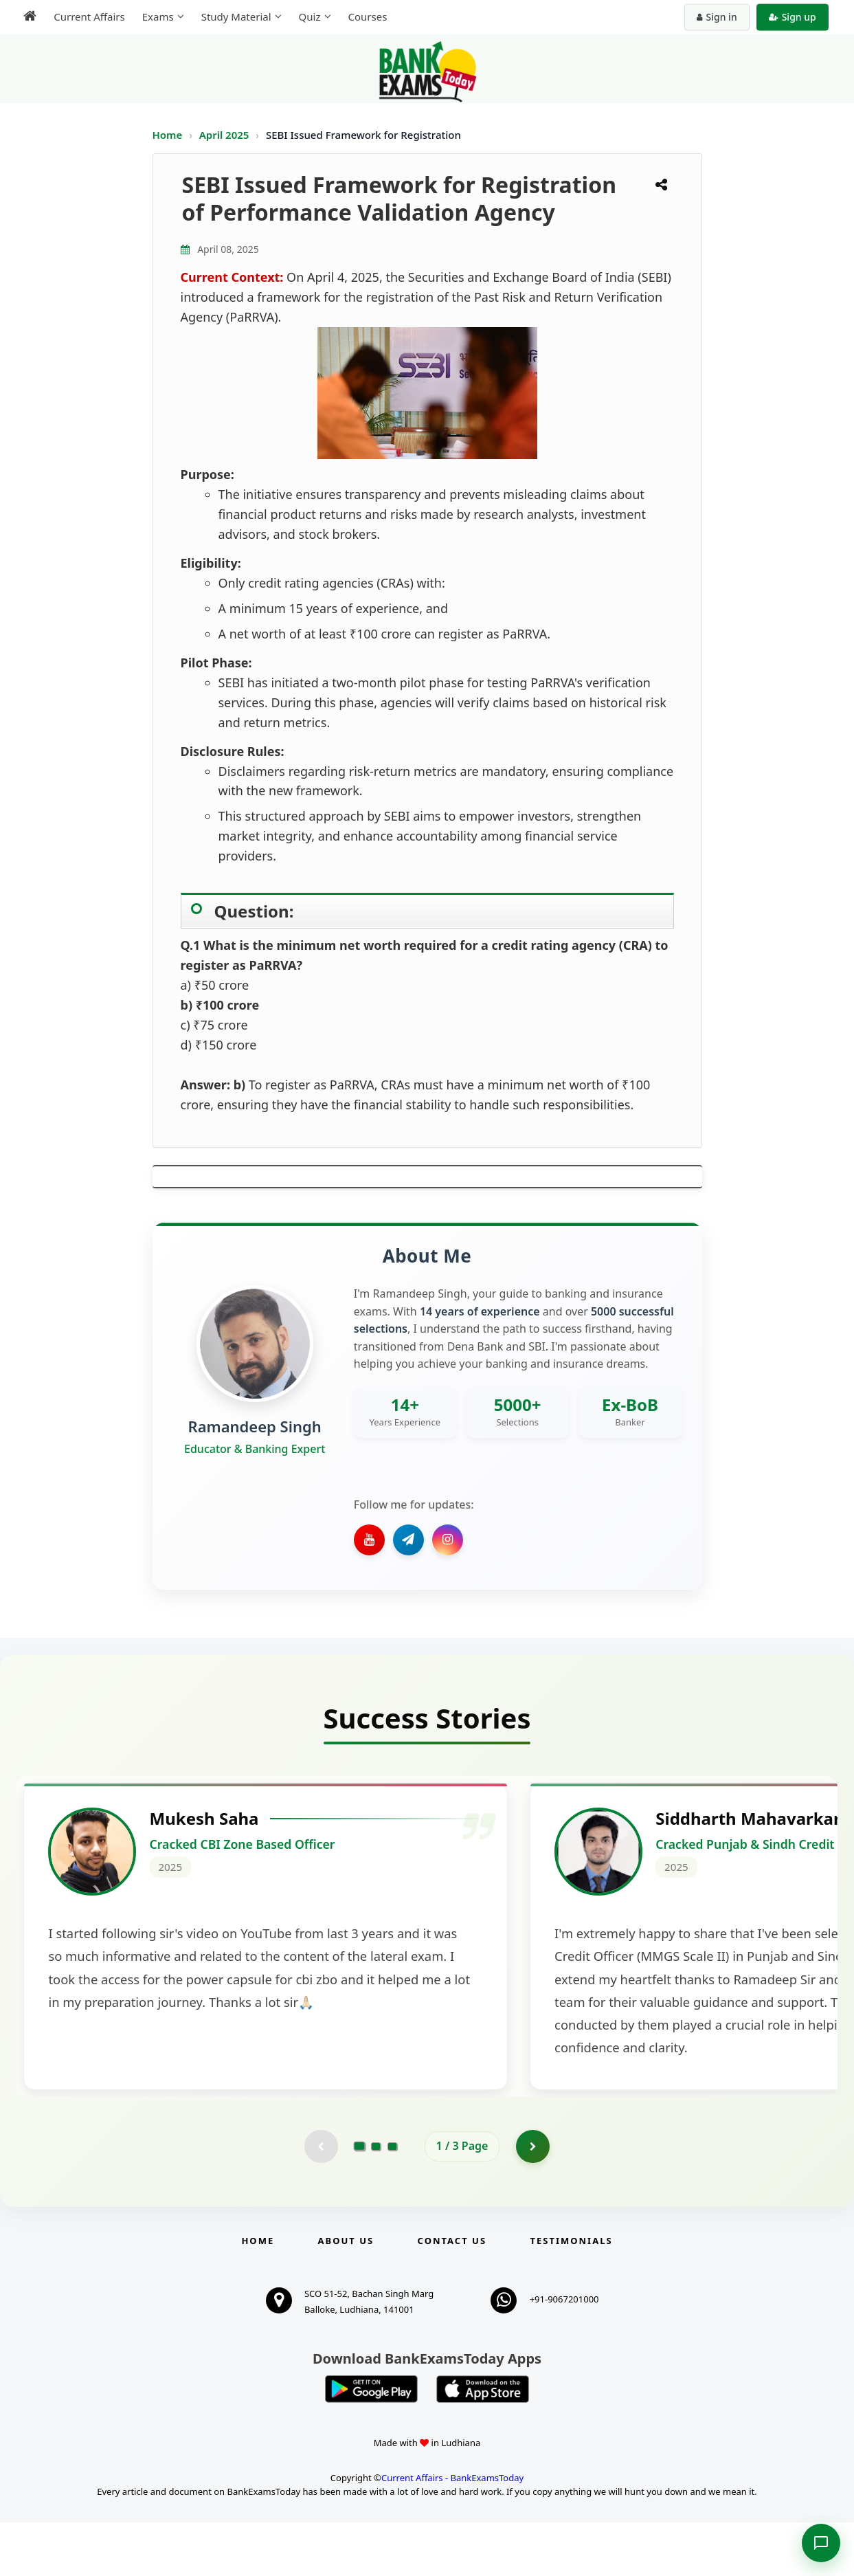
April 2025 (225, 135)
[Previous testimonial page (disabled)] (321, 2198)
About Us (346, 2293)
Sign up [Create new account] (792, 16)
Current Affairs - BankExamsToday (452, 2530)
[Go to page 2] (376, 2199)
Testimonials (571, 2293)
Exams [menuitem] (157, 16)
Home (168, 135)
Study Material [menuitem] (236, 16)
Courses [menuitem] (367, 16)
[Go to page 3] (392, 2199)
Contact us (452, 2293)
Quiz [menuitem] (309, 16)
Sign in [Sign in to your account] (717, 16)
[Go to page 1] (359, 2198)
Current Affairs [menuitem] (89, 16)
